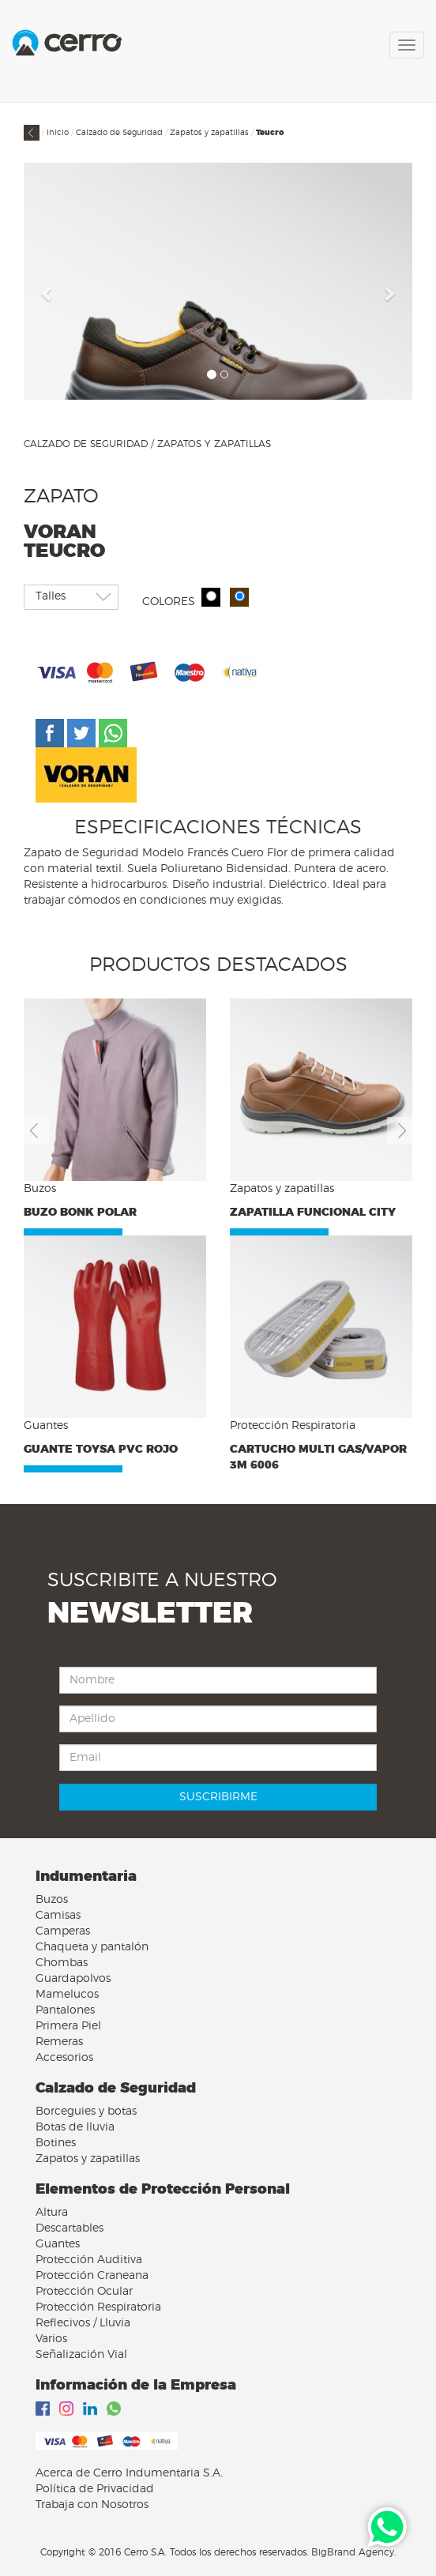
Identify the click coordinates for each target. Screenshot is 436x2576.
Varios (51, 2339)
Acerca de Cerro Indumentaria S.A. (129, 2473)
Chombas (62, 1963)
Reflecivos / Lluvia (83, 2323)
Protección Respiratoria (98, 2307)
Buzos (52, 1899)
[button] (47, 293)
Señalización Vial (81, 2354)
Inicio (58, 133)
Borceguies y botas (86, 2111)
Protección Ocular (84, 2291)
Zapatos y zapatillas (209, 133)
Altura (52, 2212)
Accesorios (64, 2057)
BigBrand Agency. (353, 2552)
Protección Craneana (92, 2275)
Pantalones (65, 2010)
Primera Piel (68, 2026)
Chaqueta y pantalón (92, 1947)
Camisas (58, 1915)
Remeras (59, 2042)
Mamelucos (67, 1994)
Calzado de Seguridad (119, 133)
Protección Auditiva (89, 2260)
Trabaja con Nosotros (92, 2504)
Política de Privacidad (95, 2489)
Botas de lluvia (75, 2127)
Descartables (69, 2228)
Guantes (58, 2244)
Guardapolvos (73, 1978)
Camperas (63, 1931)
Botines (56, 2143)
